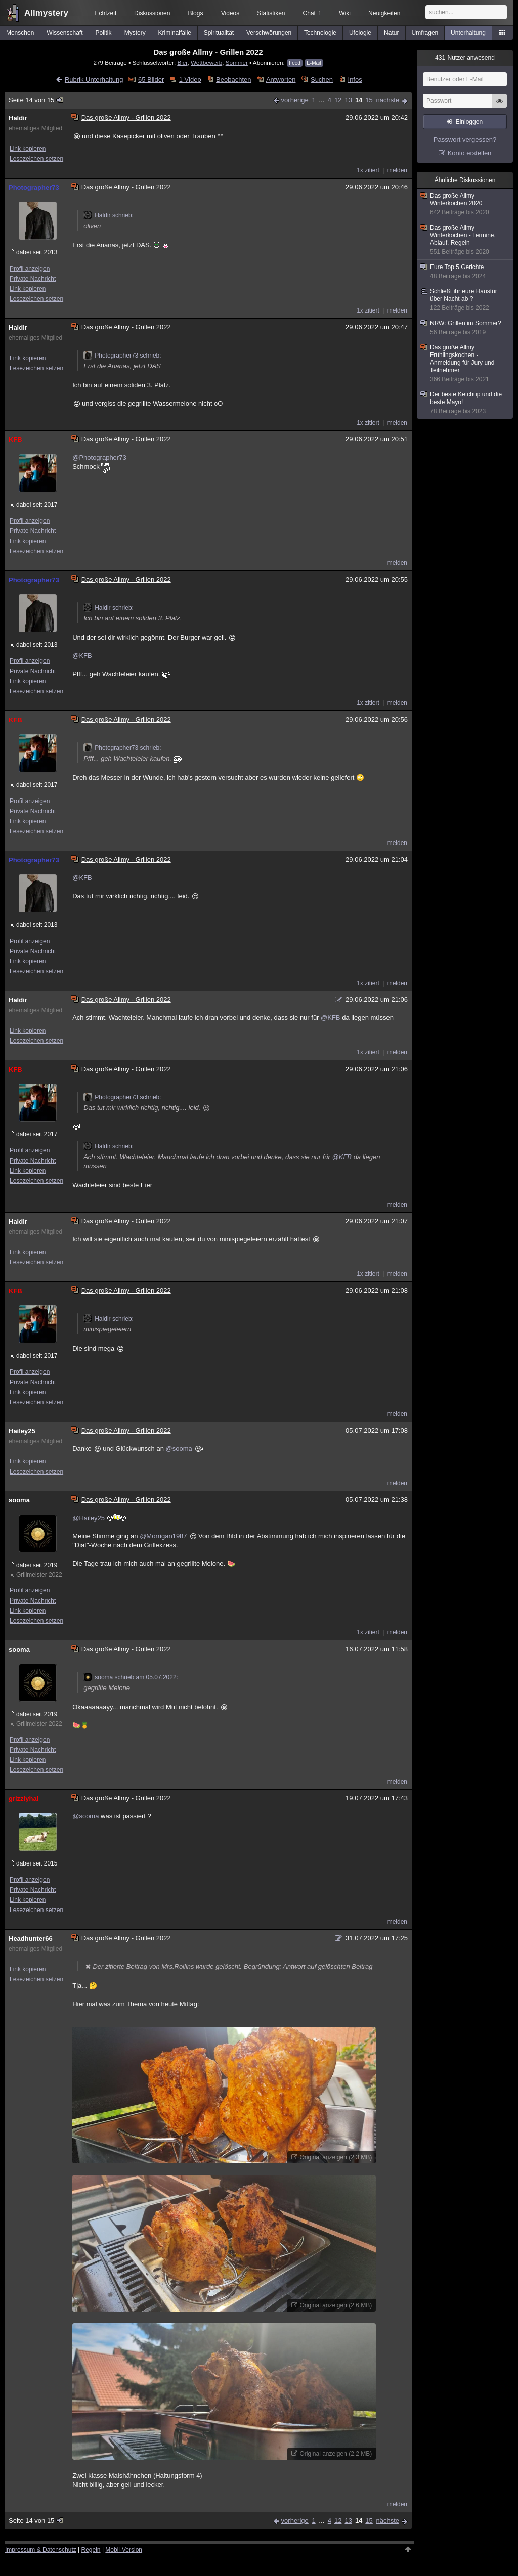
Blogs (195, 13)
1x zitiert (368, 170)
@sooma (179, 1448)
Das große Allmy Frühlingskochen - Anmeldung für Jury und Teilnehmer (465, 363)
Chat (312, 13)
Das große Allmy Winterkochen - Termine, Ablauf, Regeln (465, 240)
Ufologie (360, 32)
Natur (391, 32)
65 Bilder (151, 79)
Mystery (135, 32)
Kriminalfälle (174, 32)
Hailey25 (22, 1431)
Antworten (281, 79)
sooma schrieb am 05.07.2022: (130, 1677)
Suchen (322, 79)
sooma (19, 1500)
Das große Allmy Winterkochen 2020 (465, 204)
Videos (230, 13)
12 (337, 100)
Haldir (18, 118)
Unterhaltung (468, 32)
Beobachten (233, 79)
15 (368, 100)
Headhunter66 (31, 1938)
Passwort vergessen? (465, 139)
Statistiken (271, 13)
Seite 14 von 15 (36, 100)
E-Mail (314, 63)
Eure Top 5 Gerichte (465, 271)
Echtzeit (106, 13)
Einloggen (469, 121)
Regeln (91, 2549)
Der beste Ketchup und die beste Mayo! (465, 403)
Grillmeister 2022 (39, 1574)
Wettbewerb (206, 62)
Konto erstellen (470, 153)
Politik (104, 32)
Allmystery (46, 13)
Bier (182, 62)
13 (348, 100)
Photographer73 (34, 187)
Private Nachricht (33, 278)
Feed (294, 63)
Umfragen (425, 32)
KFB (15, 439)
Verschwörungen (268, 32)
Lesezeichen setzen (36, 158)
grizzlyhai (23, 1798)
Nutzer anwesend (465, 57)
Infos (355, 79)
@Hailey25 (88, 1518)
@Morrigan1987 (163, 1536)
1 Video (190, 79)
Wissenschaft (64, 32)
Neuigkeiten (384, 13)
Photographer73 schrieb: (122, 355)
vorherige (295, 100)
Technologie (320, 32)
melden (397, 170)
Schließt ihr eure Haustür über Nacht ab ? (465, 300)
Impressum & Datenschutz (40, 2549)
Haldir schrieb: (108, 215)
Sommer (237, 62)
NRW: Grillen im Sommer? (465, 328)
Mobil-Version (123, 2549)
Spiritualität (219, 32)
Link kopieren (28, 148)
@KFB (82, 655)
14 (358, 100)
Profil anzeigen (30, 268)
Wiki (345, 13)
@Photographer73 (99, 457)
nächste (387, 100)
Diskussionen (152, 13)
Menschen (20, 32)
